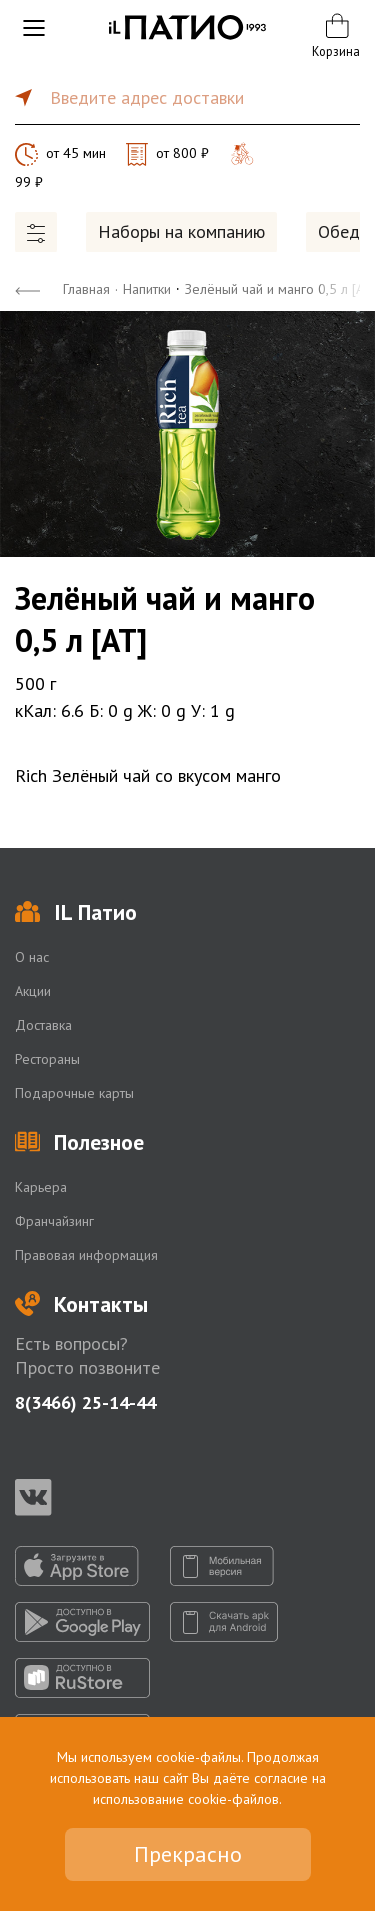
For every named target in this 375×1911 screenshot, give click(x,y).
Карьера (41, 1187)
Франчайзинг (54, 1221)
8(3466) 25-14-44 (85, 1402)
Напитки (147, 289)
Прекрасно (188, 1854)
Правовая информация (86, 1255)
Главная (86, 289)
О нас (32, 957)
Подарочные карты (74, 1093)
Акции (33, 991)
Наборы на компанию (181, 231)
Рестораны (47, 1059)
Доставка (43, 1025)
